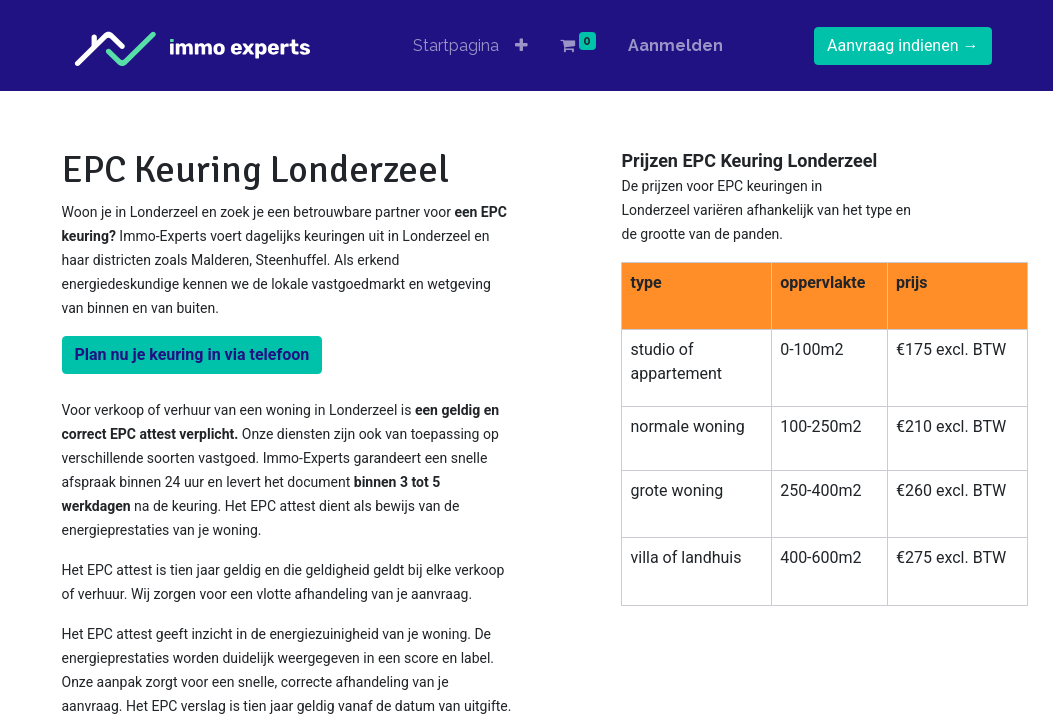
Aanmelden (675, 45)
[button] (521, 46)
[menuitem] (456, 46)
